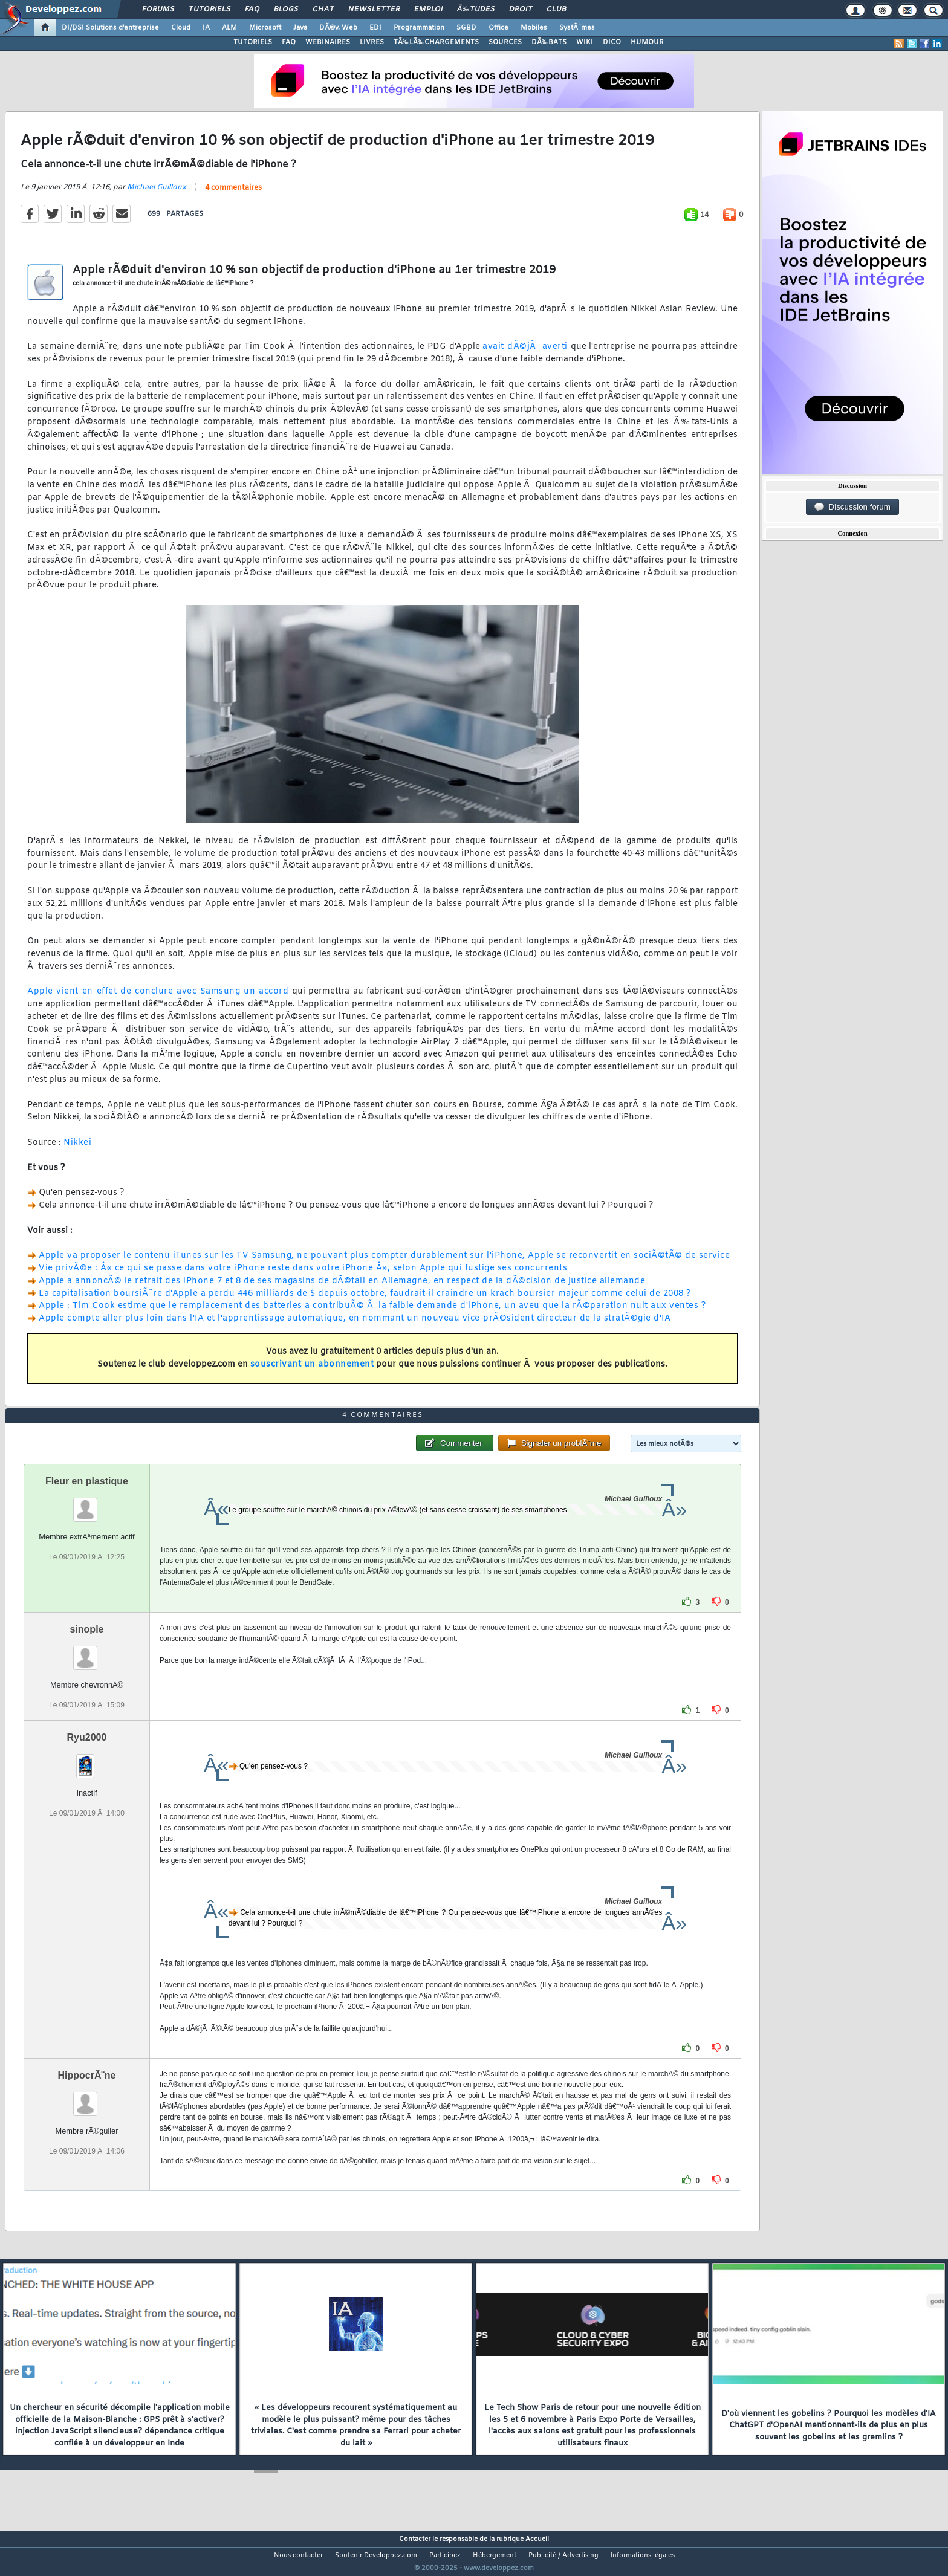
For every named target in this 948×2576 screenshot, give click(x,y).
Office (498, 28)
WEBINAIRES (327, 42)
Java (300, 28)
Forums (158, 10)
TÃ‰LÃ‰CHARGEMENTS (436, 42)
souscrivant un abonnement (312, 1372)
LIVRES (372, 42)
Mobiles (534, 28)
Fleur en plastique (86, 1503)
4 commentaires (233, 195)
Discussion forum (852, 507)
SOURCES (505, 42)
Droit (520, 10)
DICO (612, 42)
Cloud (180, 28)
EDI (375, 28)
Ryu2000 (87, 1760)
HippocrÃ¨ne (86, 2098)
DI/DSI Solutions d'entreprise (110, 28)
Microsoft (265, 28)
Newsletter (374, 10)
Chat (323, 10)
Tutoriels (209, 10)
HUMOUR (647, 42)
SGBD (466, 28)
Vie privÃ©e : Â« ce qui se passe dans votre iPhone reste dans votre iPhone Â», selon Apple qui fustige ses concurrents (303, 1275)
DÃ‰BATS (549, 42)
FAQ (252, 10)
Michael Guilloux (156, 194)
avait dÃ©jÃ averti (525, 354)
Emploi (428, 10)
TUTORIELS (252, 42)
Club (556, 10)
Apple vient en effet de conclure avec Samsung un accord (157, 999)
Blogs (286, 10)
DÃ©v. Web (338, 28)
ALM (229, 28)
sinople (86, 1651)
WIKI (584, 42)
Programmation (419, 28)
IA (206, 28)
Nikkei (77, 1150)
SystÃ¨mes (577, 28)
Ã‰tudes (476, 10)
